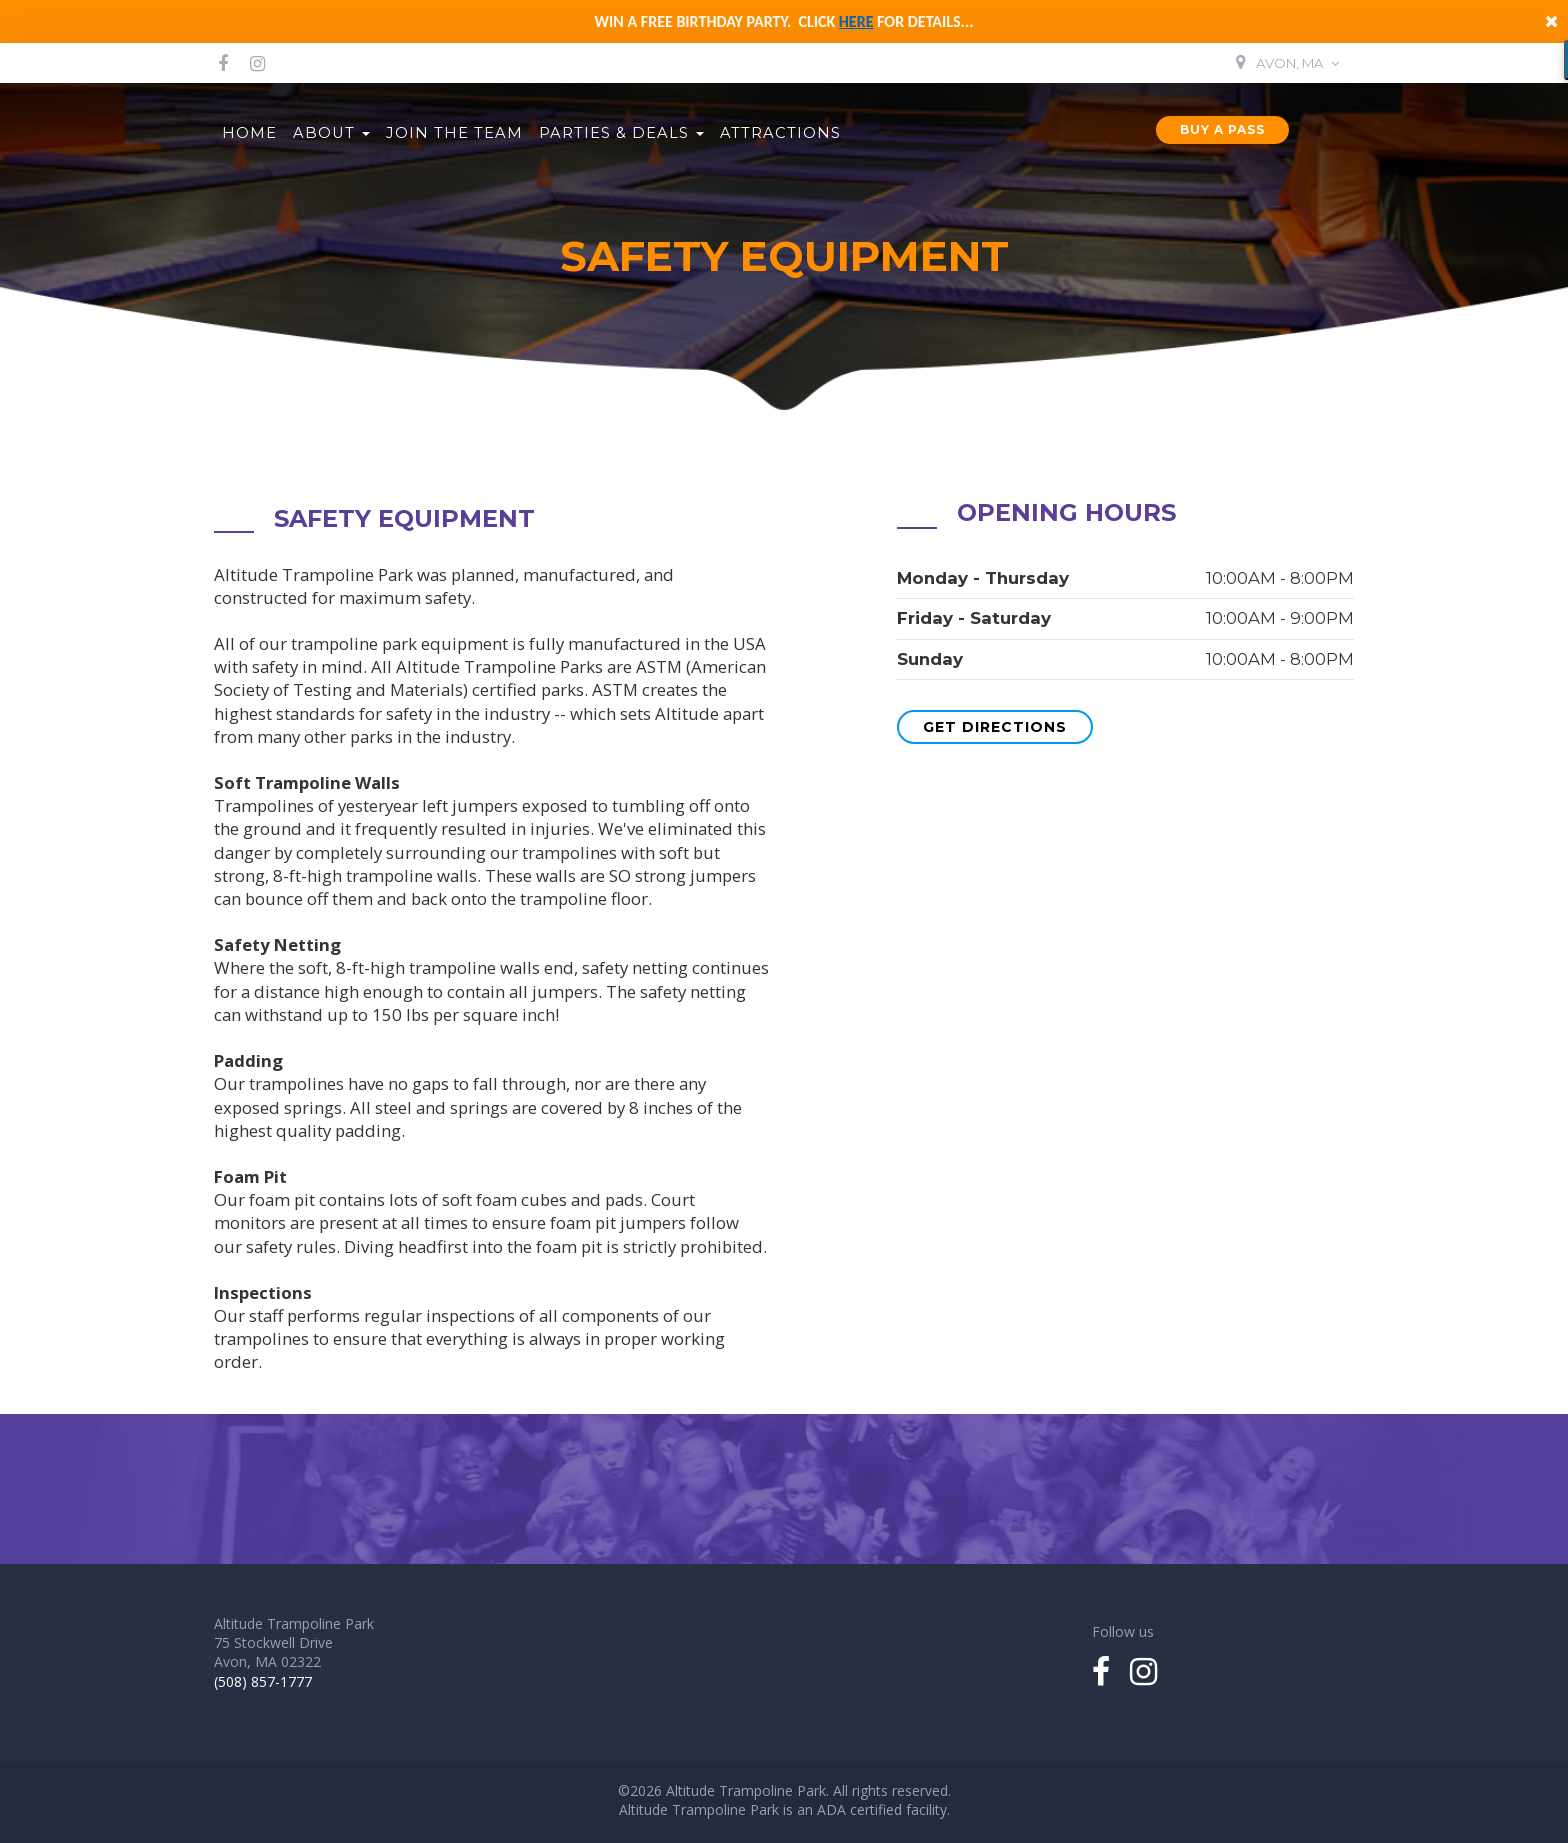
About (331, 133)
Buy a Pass (1222, 129)
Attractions (780, 133)
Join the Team (454, 133)
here (856, 21)
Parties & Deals (621, 133)
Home (249, 133)
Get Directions (995, 727)
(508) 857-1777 (263, 1681)
